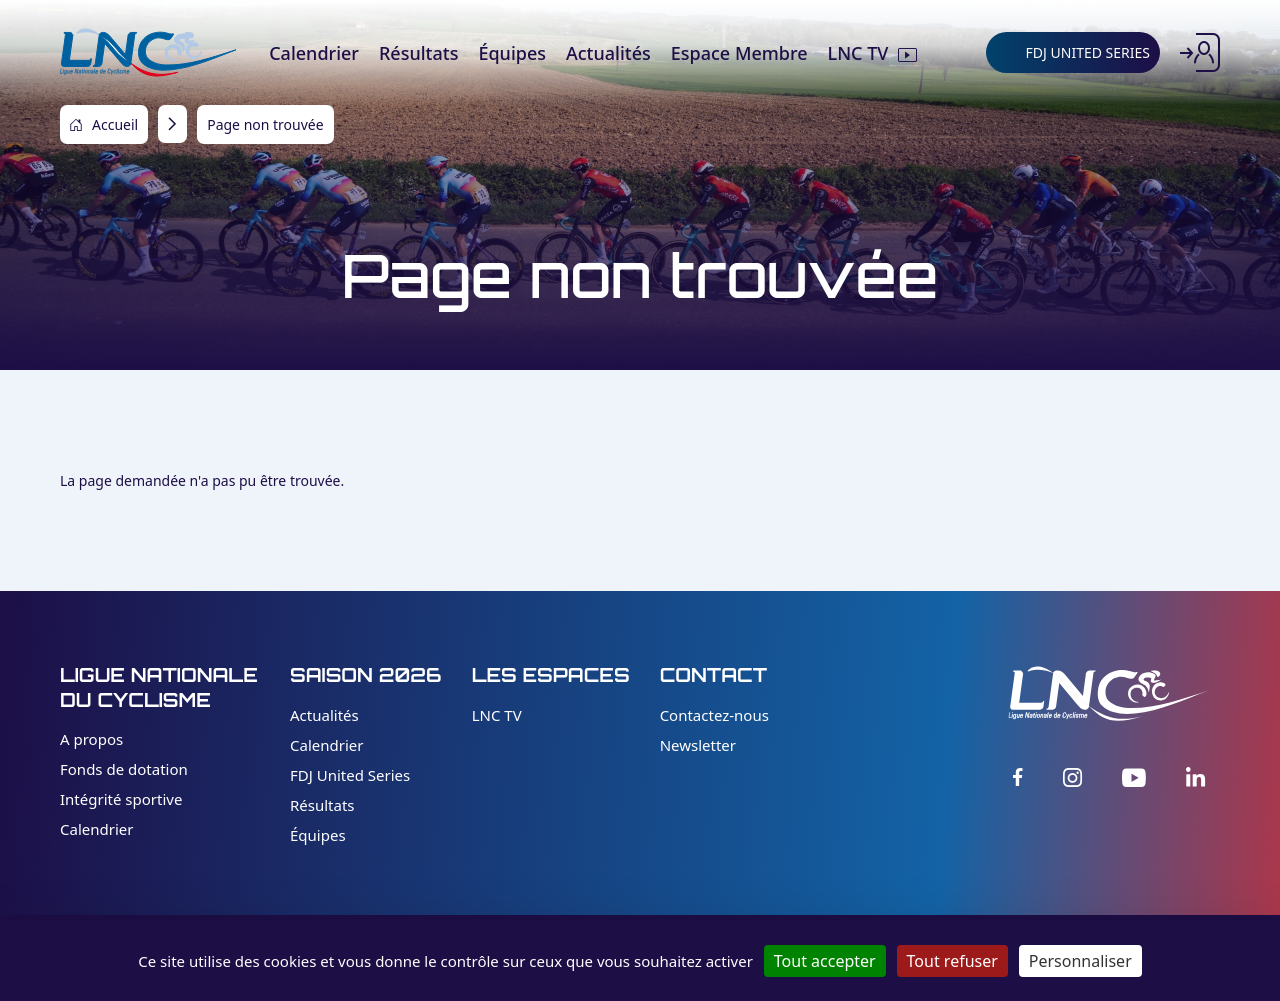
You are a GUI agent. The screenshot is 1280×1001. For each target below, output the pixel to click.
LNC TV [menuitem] (858, 53)
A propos (91, 739)
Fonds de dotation (124, 769)
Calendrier (96, 829)
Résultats (322, 805)
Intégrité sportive (121, 799)
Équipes (318, 835)
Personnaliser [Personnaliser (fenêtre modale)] (1080, 961)
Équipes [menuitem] (512, 53)
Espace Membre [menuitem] (739, 53)
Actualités (324, 715)
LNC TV (497, 715)
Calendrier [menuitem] (314, 53)
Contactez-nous (714, 715)
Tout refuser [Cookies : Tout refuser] (952, 961)
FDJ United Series (350, 775)
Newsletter (698, 745)
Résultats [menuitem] (418, 53)
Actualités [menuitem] (608, 53)
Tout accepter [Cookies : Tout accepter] (825, 961)
